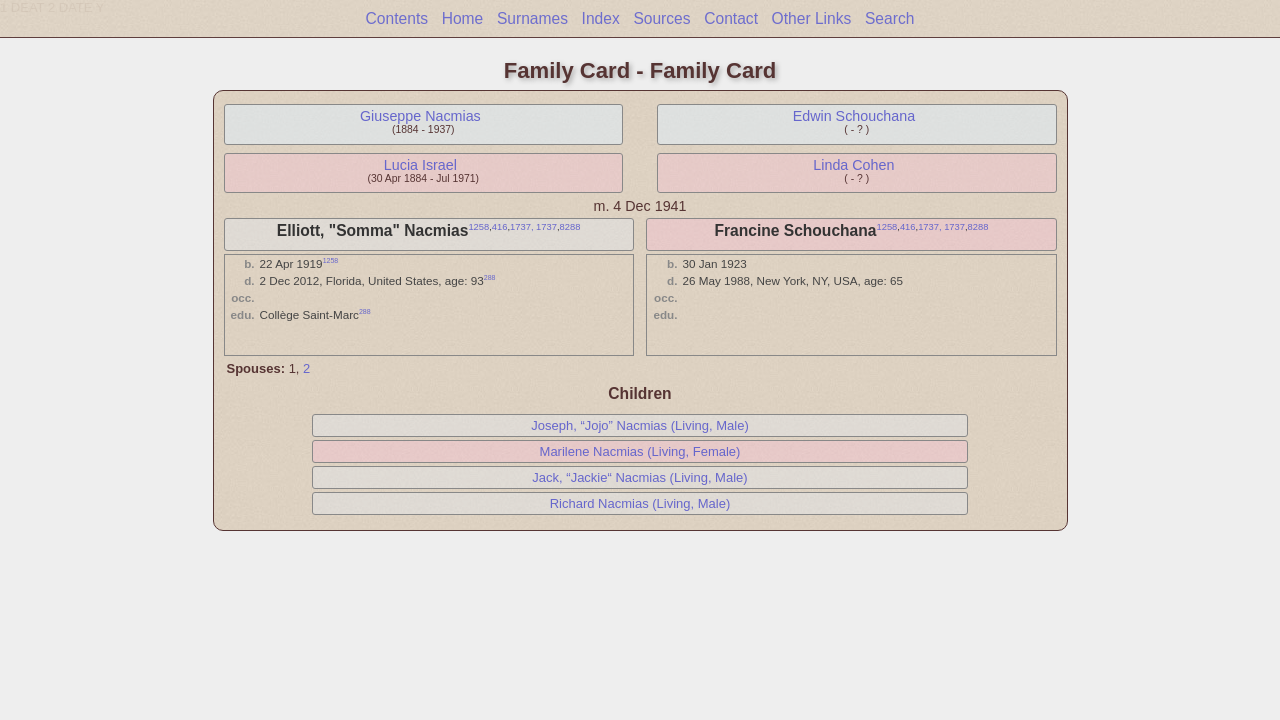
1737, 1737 (533, 227)
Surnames (532, 18)
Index (601, 18)
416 (500, 227)
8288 (570, 227)
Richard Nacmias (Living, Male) (640, 503)
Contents (397, 18)
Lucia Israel (420, 165)
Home (463, 18)
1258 (478, 227)
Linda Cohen (853, 165)
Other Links (812, 18)
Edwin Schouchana (854, 116)
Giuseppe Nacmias (420, 116)
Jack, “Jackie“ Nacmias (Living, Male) (639, 477)
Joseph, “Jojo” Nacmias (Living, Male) (639, 425)
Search (889, 18)
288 (490, 277)
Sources (661, 18)
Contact (731, 18)
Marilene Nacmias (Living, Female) (640, 451)
